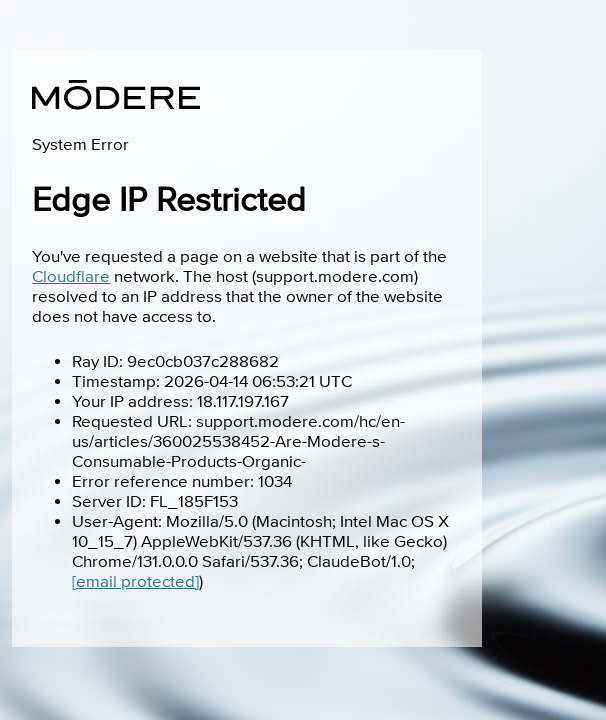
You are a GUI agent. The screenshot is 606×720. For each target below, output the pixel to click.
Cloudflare (71, 277)
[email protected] (135, 582)
